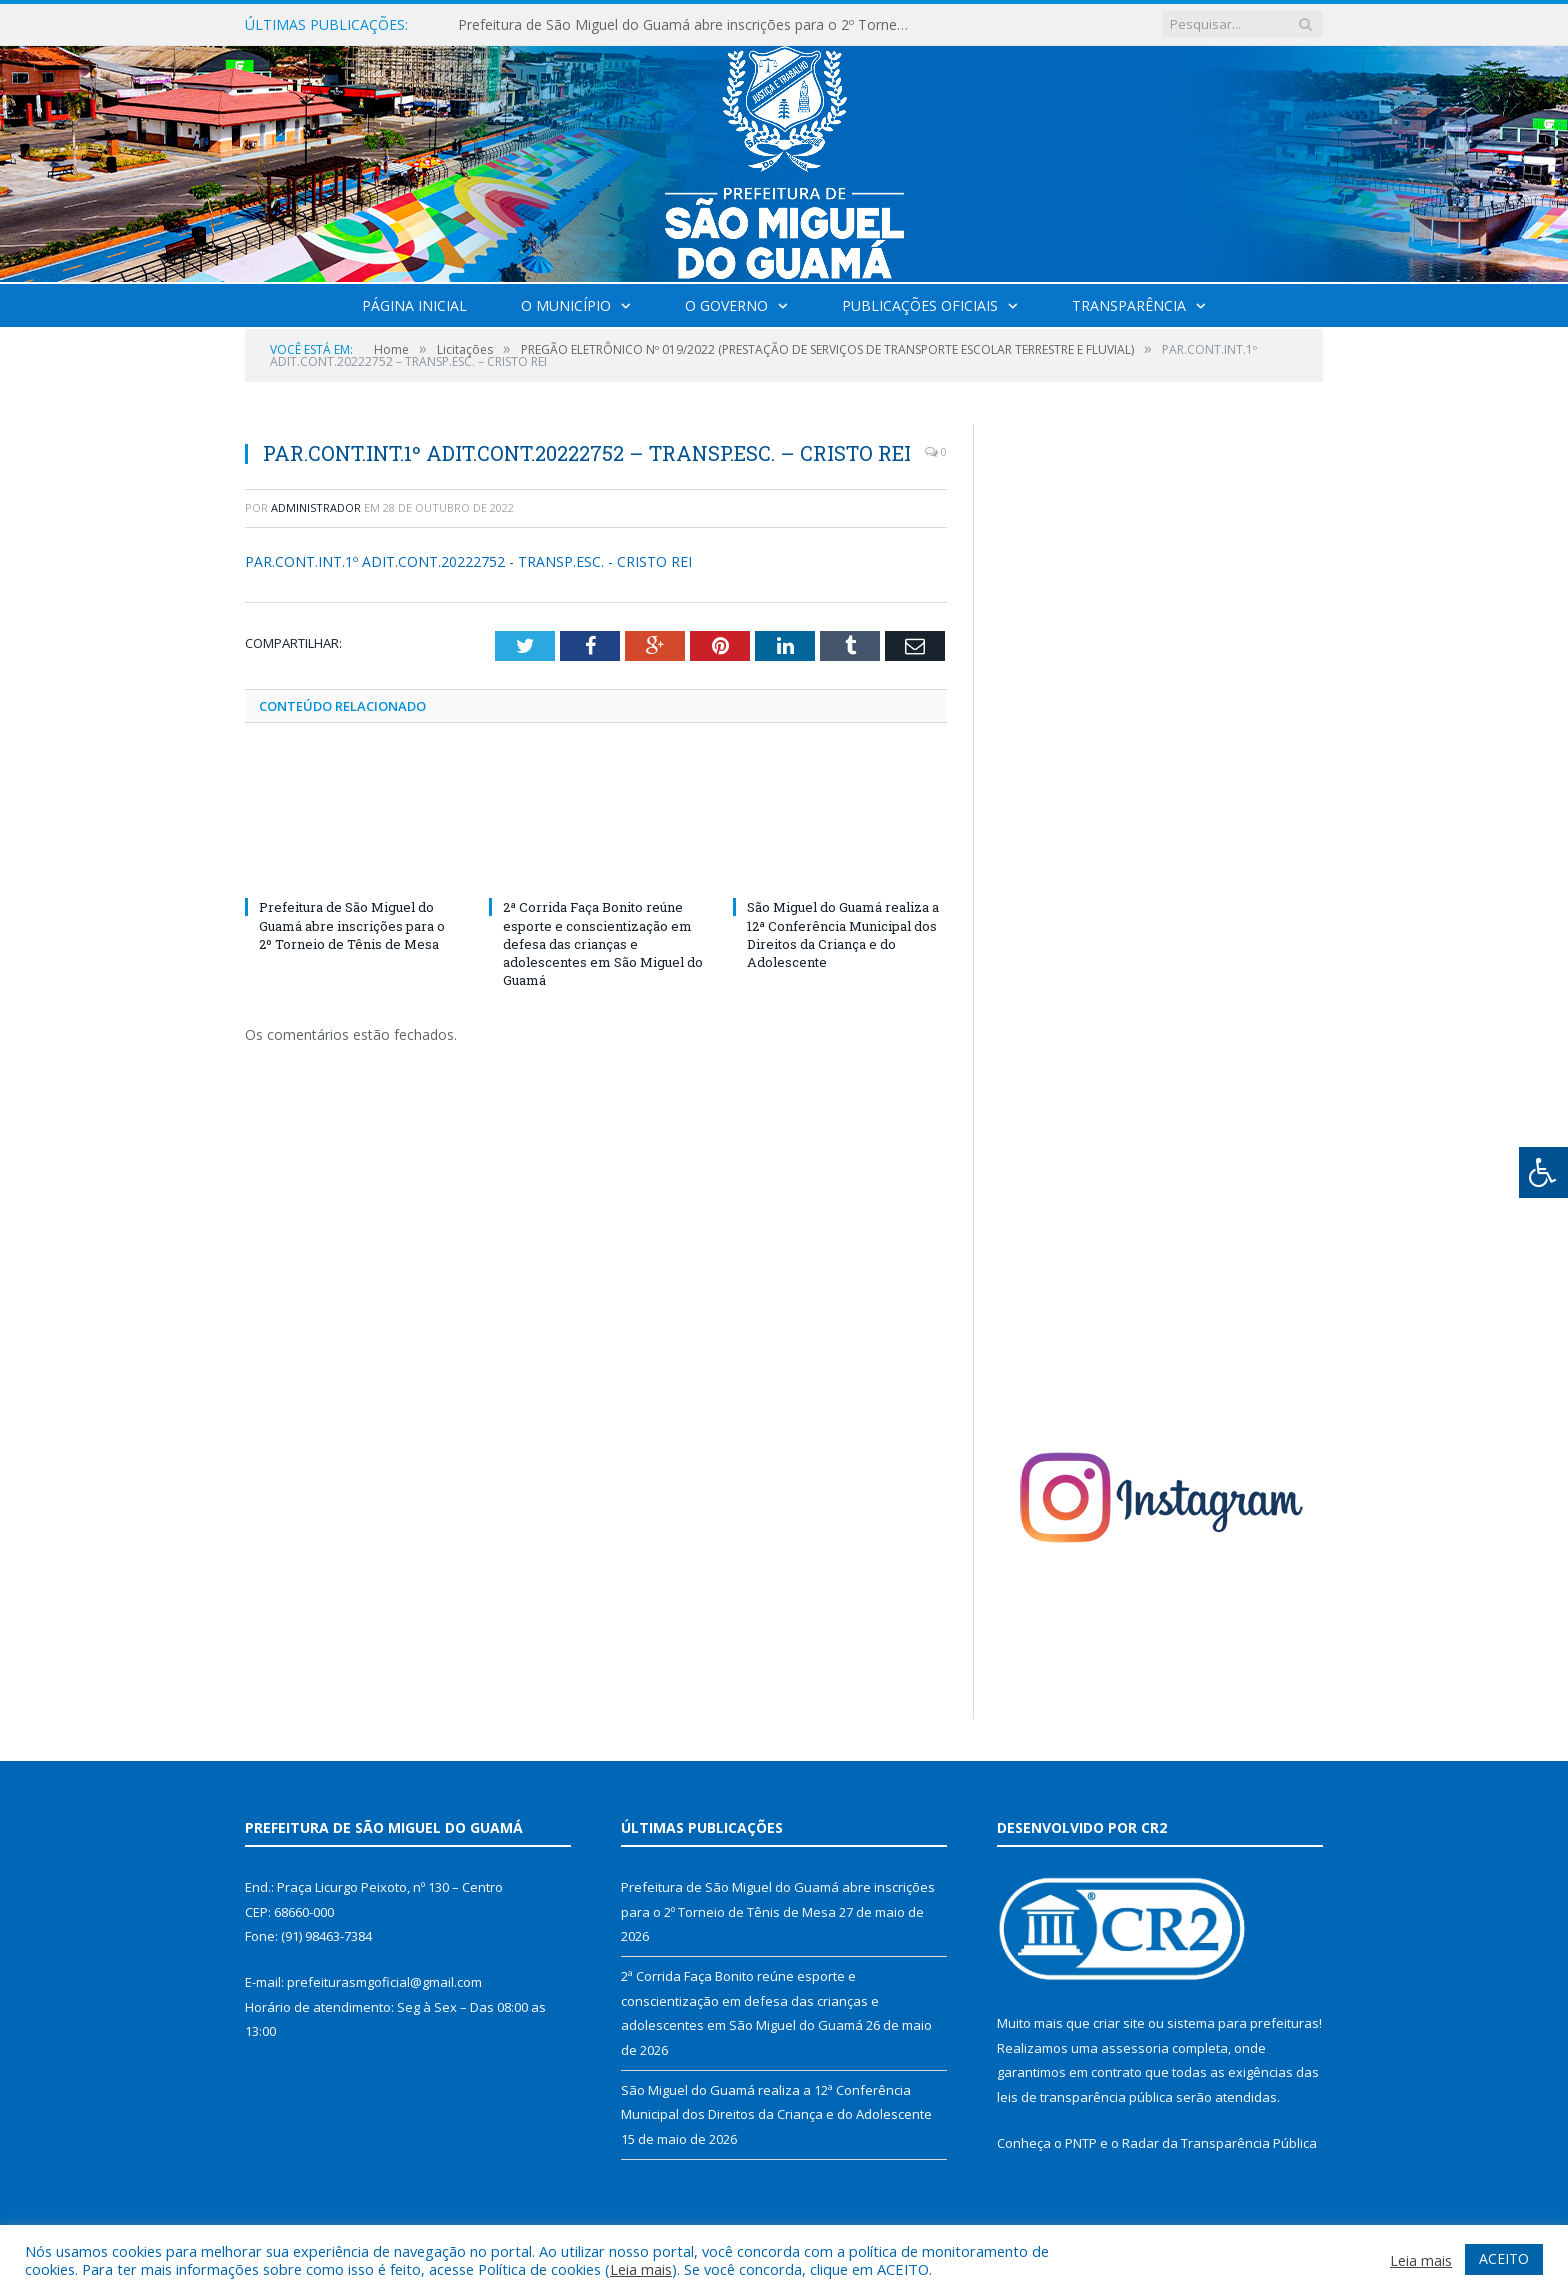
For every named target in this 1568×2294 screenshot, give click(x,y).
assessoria (1135, 2048)
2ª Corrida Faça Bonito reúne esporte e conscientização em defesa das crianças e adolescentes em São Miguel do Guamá (603, 943)
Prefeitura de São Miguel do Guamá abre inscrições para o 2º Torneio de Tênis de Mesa (688, 25)
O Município (566, 305)
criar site (1119, 2023)
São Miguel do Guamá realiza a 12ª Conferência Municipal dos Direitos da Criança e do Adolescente (843, 934)
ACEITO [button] (1504, 2258)
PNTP (1081, 2143)
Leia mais (641, 2269)
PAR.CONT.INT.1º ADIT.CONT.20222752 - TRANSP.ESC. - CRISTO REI (468, 561)
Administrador (316, 507)
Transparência (1129, 305)
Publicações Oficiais (920, 305)
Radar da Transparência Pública (1219, 2143)
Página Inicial (414, 305)
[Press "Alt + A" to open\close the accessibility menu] (1543, 1172)
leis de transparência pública (1085, 2097)
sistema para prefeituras (1243, 2023)
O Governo (726, 305)
